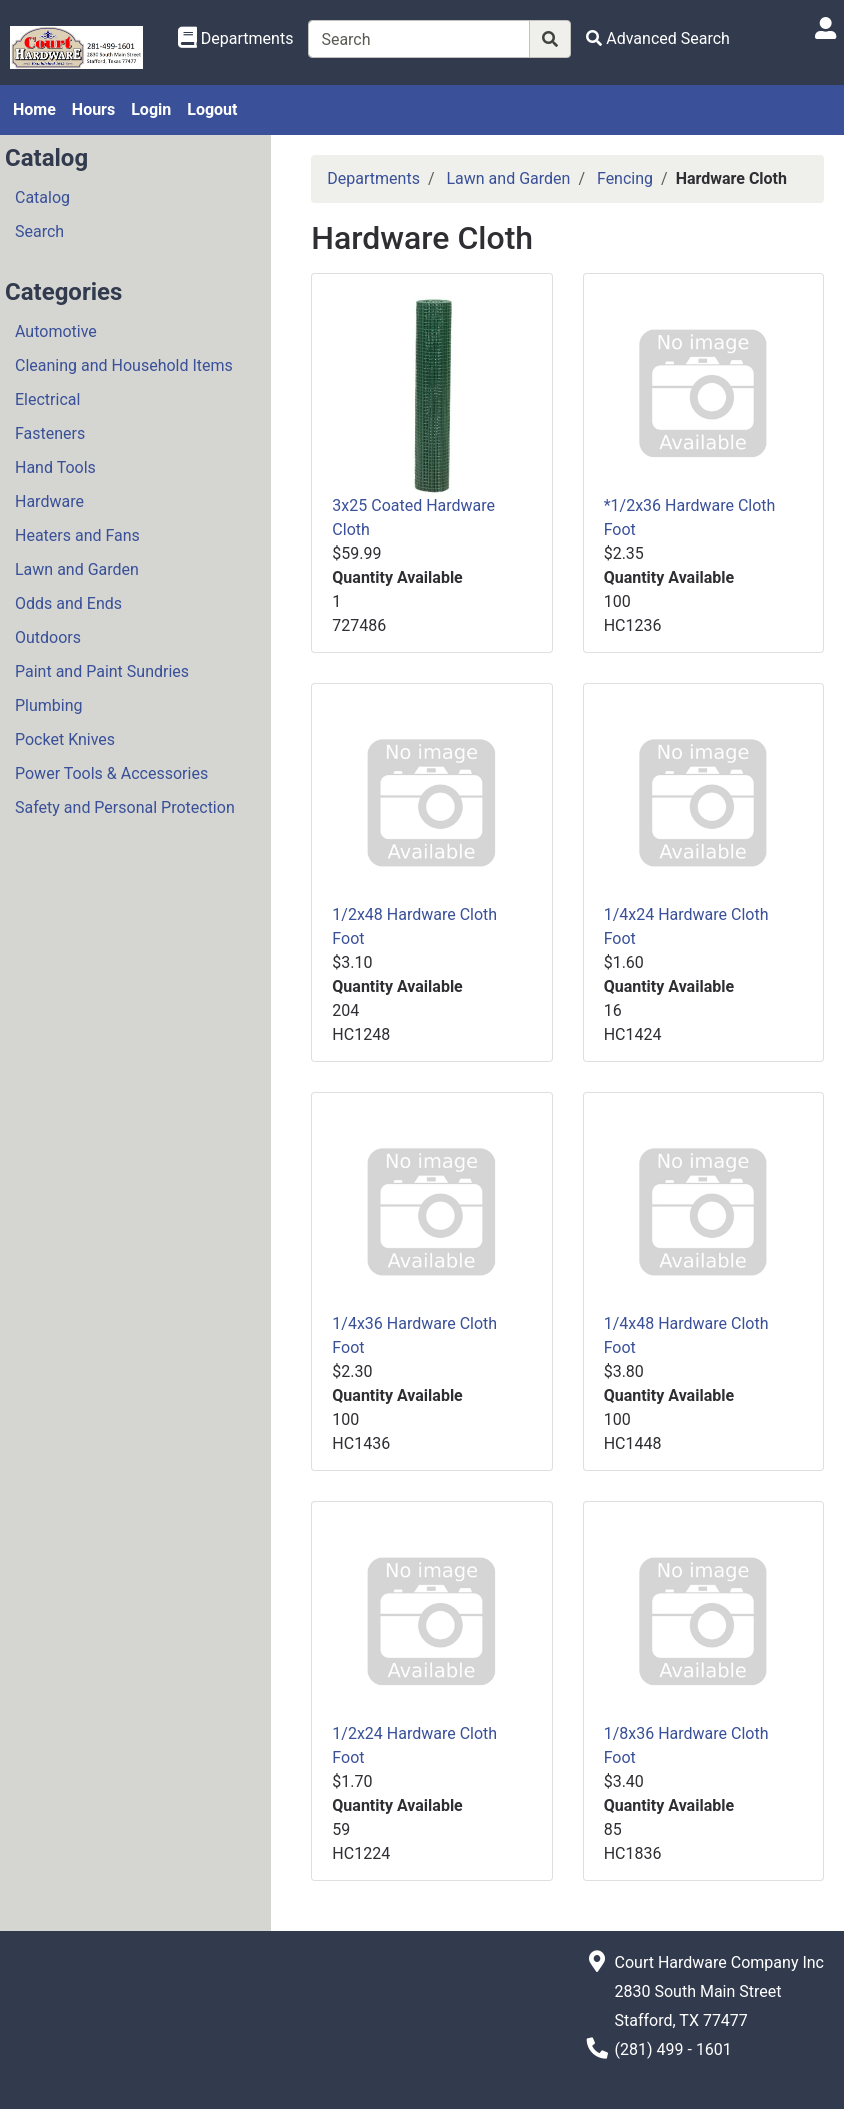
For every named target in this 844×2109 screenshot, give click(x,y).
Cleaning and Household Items (124, 365)
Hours (93, 109)
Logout (212, 109)
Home (34, 109)
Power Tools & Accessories (111, 773)
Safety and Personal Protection (125, 807)
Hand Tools (55, 467)
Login (151, 109)
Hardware (49, 501)
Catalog (42, 197)
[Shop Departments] (236, 39)
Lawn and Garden (77, 569)
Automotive (56, 331)
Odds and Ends (68, 603)
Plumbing (49, 705)
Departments (373, 178)
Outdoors (48, 637)
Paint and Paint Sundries (102, 671)
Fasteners (50, 433)
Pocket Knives (65, 739)
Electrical (47, 399)
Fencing (625, 178)
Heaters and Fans (77, 535)
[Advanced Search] (658, 38)
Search (39, 231)
